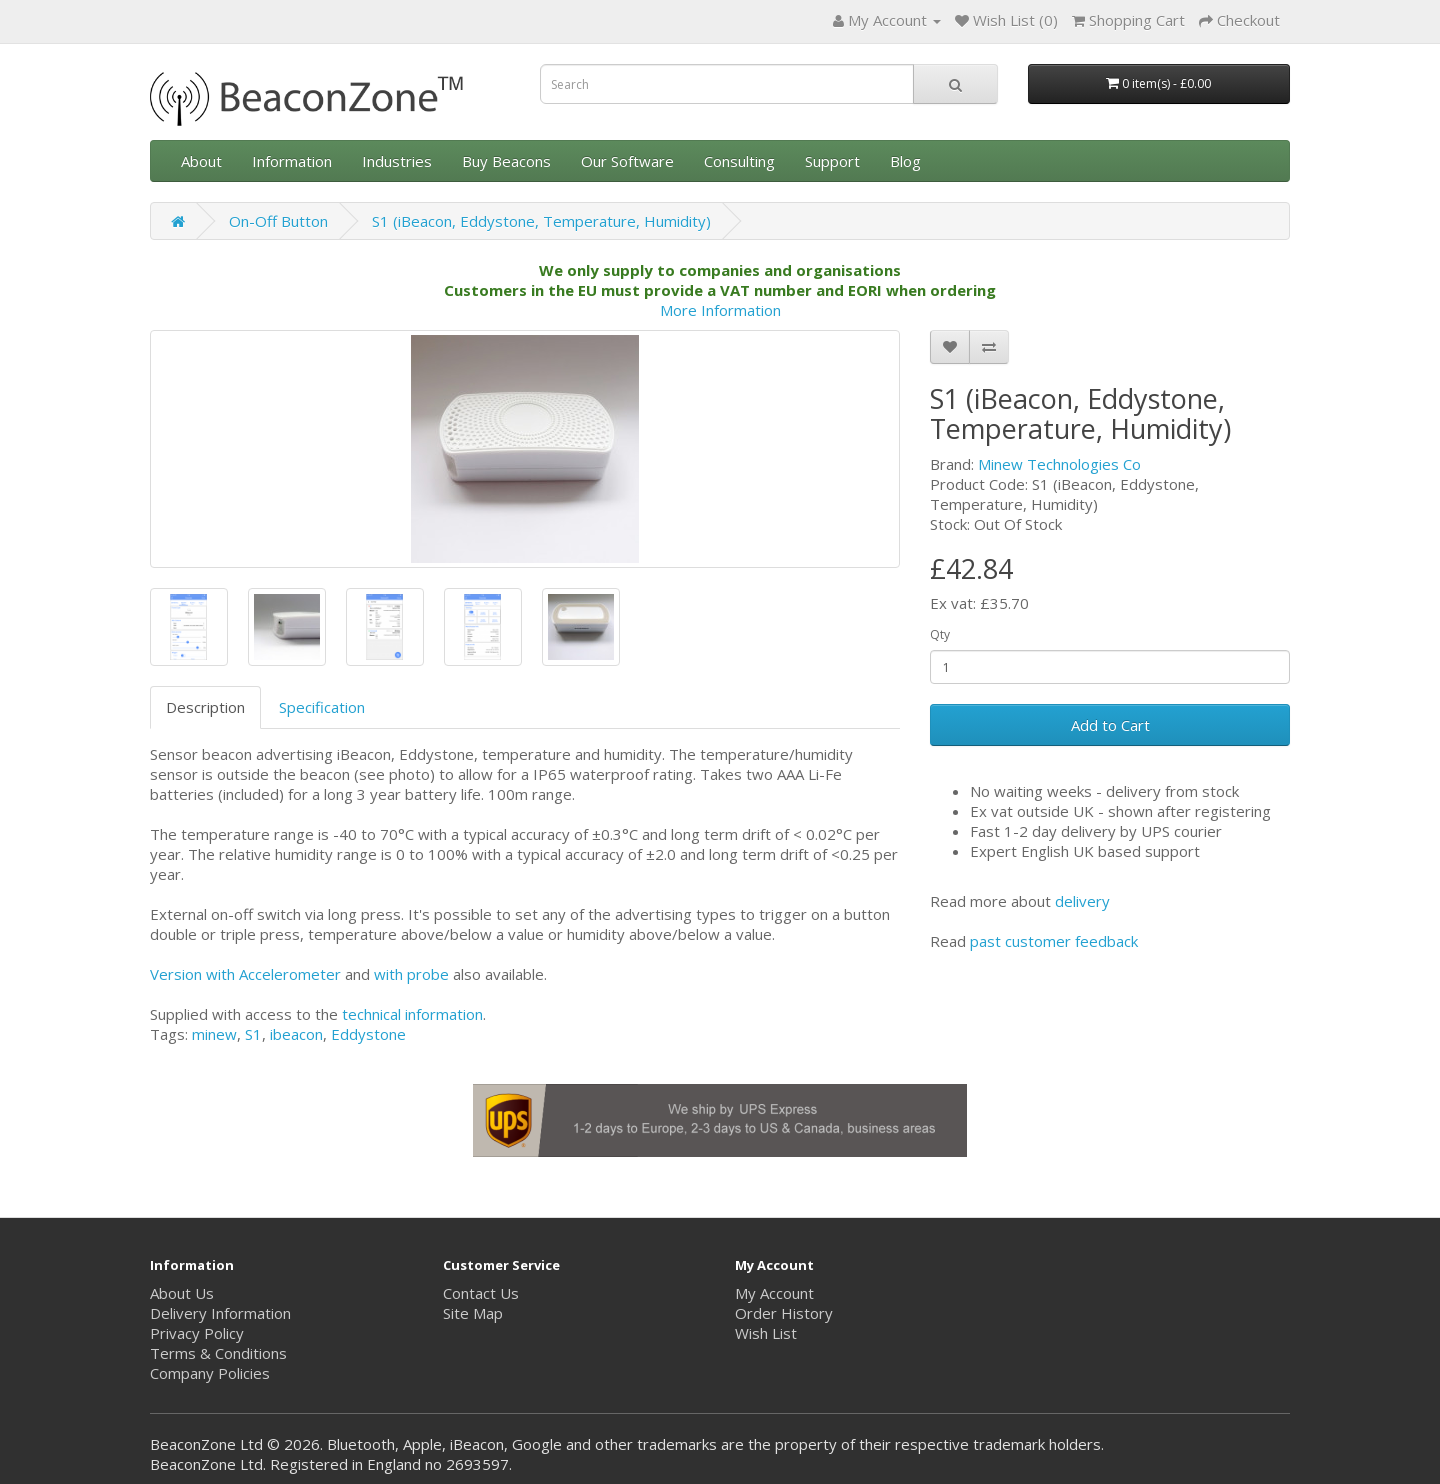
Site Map (473, 1313)
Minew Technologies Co (1059, 464)
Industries (397, 161)
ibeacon (296, 1034)
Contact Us (481, 1293)
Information (292, 161)
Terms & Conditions (218, 1353)
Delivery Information (220, 1313)
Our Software (627, 161)
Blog (905, 161)
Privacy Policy (197, 1333)
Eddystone (368, 1034)
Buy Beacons (506, 161)
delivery (1082, 901)
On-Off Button (278, 221)
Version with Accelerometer (245, 974)
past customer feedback (1054, 941)
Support (832, 161)
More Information (720, 310)
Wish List (766, 1333)
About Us (182, 1293)
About (201, 161)
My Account (774, 1293)
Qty (940, 634)
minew (214, 1034)
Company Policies (210, 1373)
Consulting (739, 161)
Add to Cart (1110, 725)
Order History (784, 1313)
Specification (322, 707)
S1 (253, 1034)
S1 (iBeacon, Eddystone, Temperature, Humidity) (541, 221)
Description (205, 707)
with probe (411, 974)
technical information (412, 1014)
